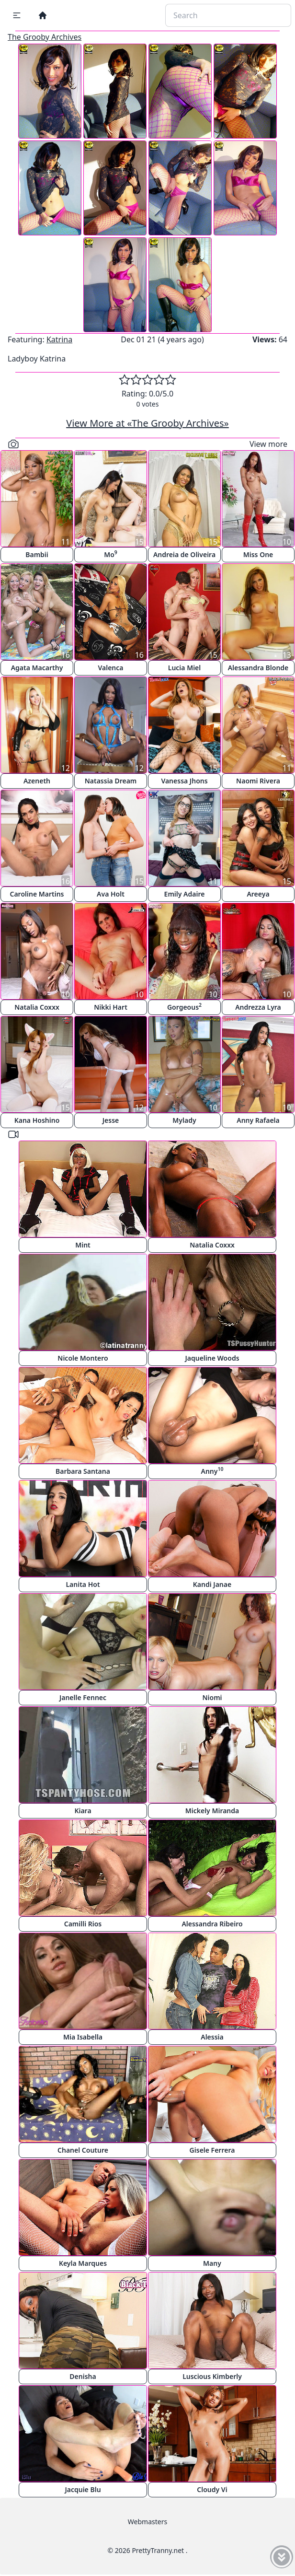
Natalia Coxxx (36, 1007)
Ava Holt (111, 893)
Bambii (36, 554)
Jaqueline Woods (212, 1358)
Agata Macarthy (37, 667)
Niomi (212, 1697)
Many (212, 2263)
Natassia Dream (111, 780)
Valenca (110, 667)
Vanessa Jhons (184, 780)
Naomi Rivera (258, 780)
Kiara (82, 1810)
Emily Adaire (184, 893)
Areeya (258, 893)
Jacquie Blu (83, 2489)
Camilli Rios (83, 1923)
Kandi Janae (212, 1584)
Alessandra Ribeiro (212, 1923)
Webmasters (147, 2521)
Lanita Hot (83, 1584)
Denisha (82, 2376)
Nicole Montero (82, 1358)
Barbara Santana (83, 1471)
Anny (212, 1471)
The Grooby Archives (44, 37)
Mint (83, 1244)
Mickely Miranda (212, 1810)
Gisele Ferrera (212, 2150)
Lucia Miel (184, 667)
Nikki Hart (110, 1007)
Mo (110, 554)
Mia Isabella (82, 2036)
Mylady (184, 1120)
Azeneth (36, 780)
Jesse (110, 1120)
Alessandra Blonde (258, 667)
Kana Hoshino (37, 1120)
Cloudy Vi (212, 2489)
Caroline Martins (37, 893)
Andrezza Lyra (258, 1007)
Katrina (59, 339)
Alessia (212, 2036)
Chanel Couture (82, 2150)
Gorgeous (184, 1007)
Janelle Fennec (82, 1697)
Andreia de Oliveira (184, 554)
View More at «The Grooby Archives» (147, 423)
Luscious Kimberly (212, 2376)
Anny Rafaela (258, 1120)
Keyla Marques (83, 2263)
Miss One (258, 554)
